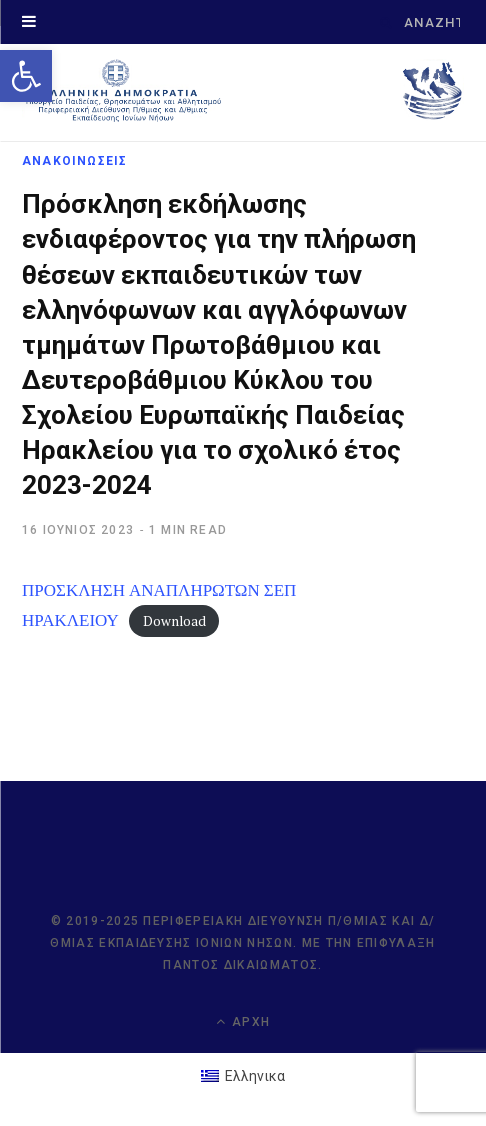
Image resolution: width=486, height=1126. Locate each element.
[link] (26, 76)
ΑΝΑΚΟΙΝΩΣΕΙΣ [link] (74, 161)
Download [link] (174, 621)
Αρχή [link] (243, 1021)
